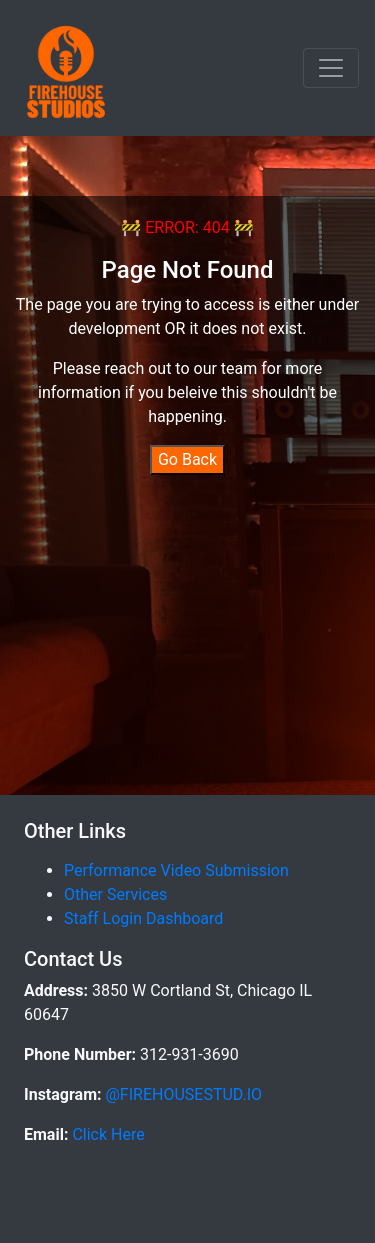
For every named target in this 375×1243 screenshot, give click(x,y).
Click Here (106, 1134)
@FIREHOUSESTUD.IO (182, 1094)
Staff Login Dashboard (143, 918)
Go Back (187, 459)
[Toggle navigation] (331, 68)
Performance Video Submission (176, 870)
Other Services (115, 894)
